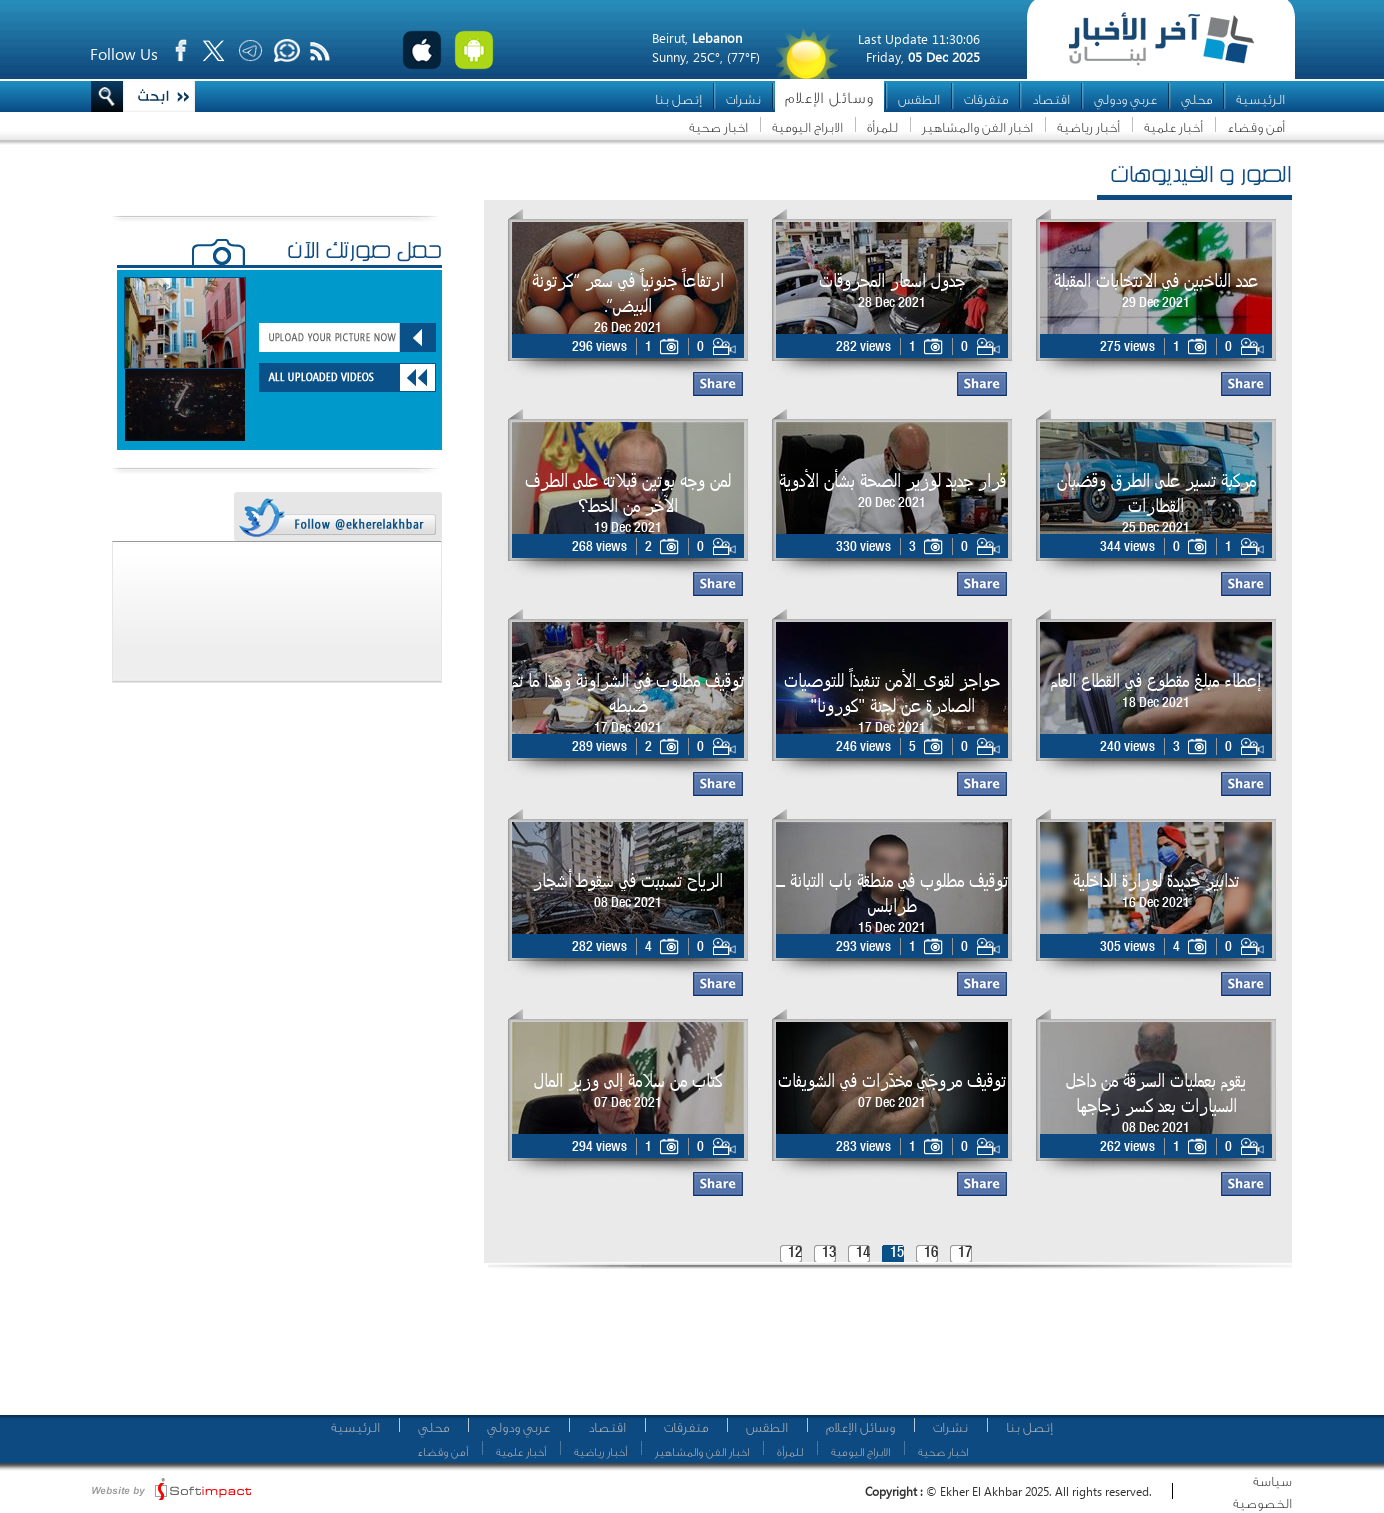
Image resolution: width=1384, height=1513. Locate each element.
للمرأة (882, 127)
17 (965, 1253)
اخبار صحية (718, 127)
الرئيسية (1260, 99)
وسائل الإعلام (829, 98)
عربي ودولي (1125, 99)
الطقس (919, 99)
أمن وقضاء (1256, 127)
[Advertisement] (881, 1350)
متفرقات (986, 99)
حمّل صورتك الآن (364, 253)
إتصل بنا (678, 99)
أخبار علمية (1173, 127)
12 (795, 1253)
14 (863, 1253)
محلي (1196, 99)
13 (829, 1253)
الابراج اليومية (807, 127)
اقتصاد (1051, 99)
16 (931, 1253)
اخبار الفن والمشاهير (977, 127)
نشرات (743, 99)
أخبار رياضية (1088, 127)
